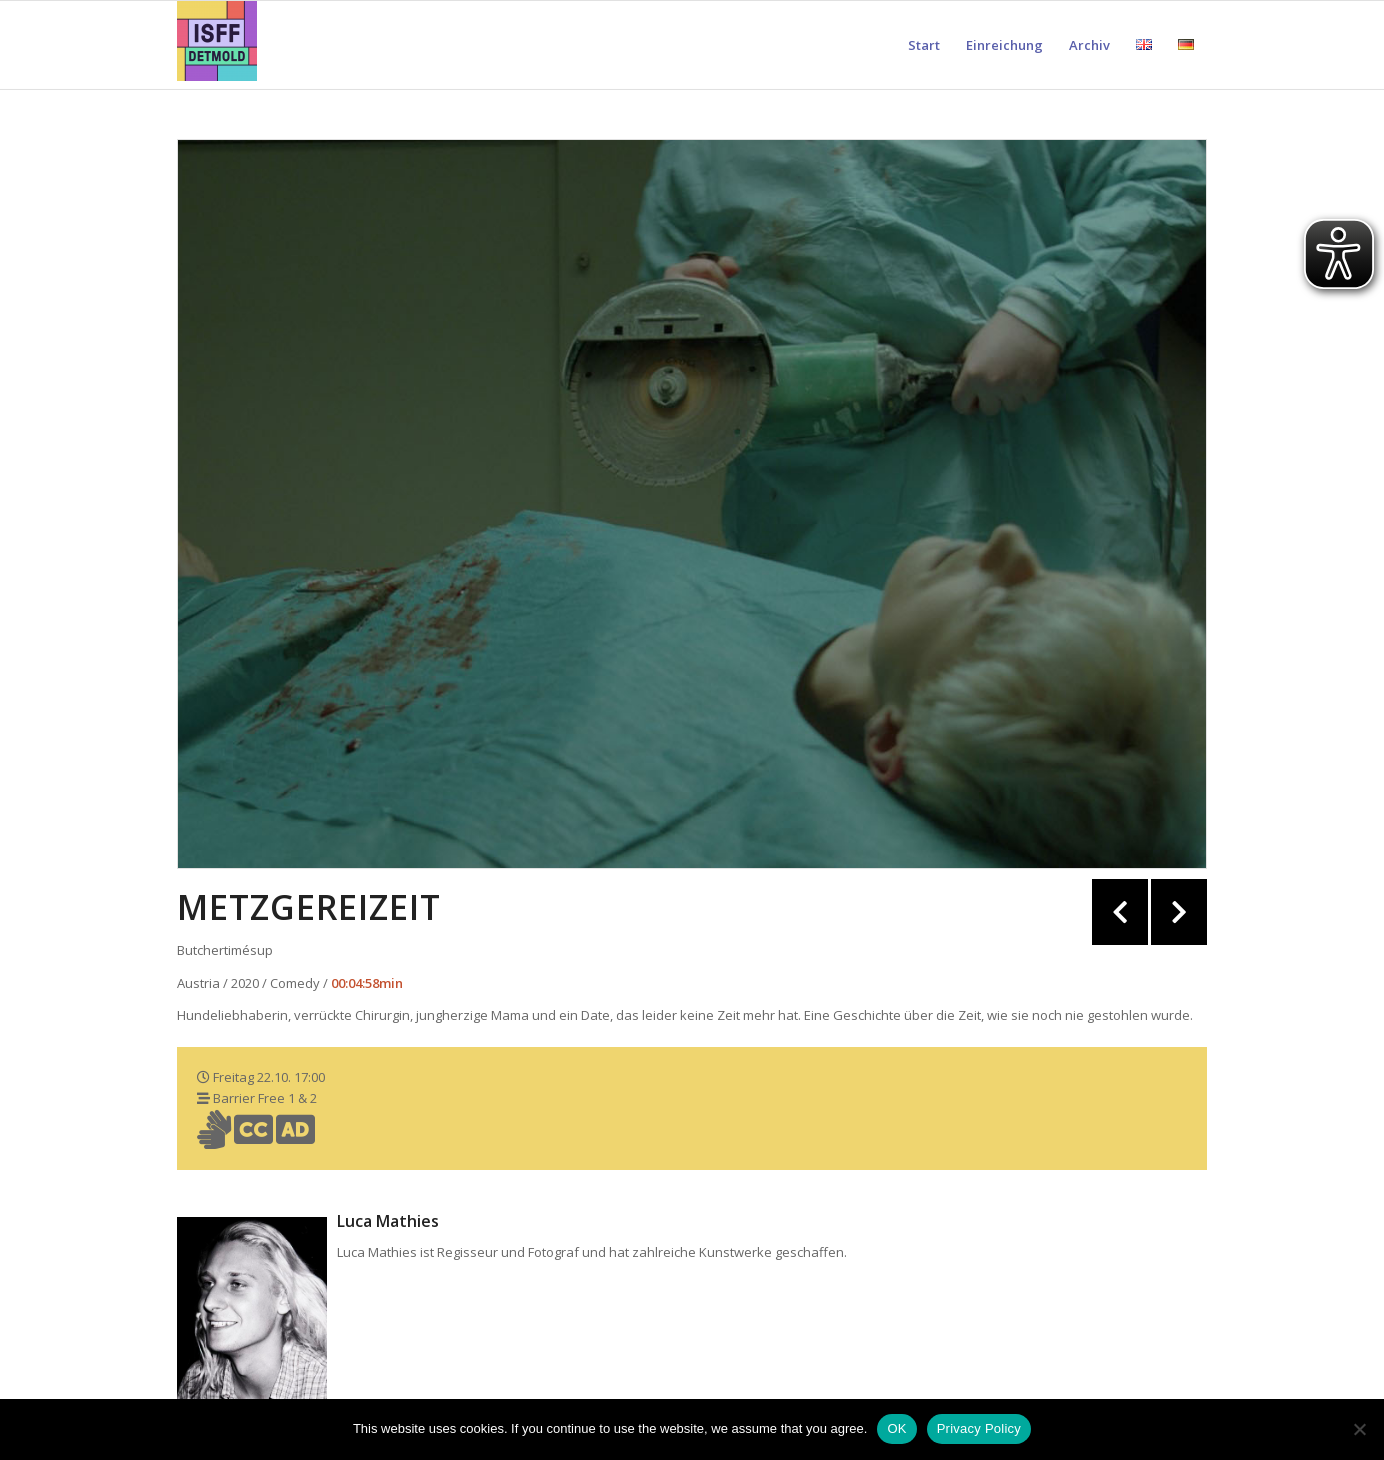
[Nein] (1359, 1429)
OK (896, 1428)
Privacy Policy (979, 1428)
